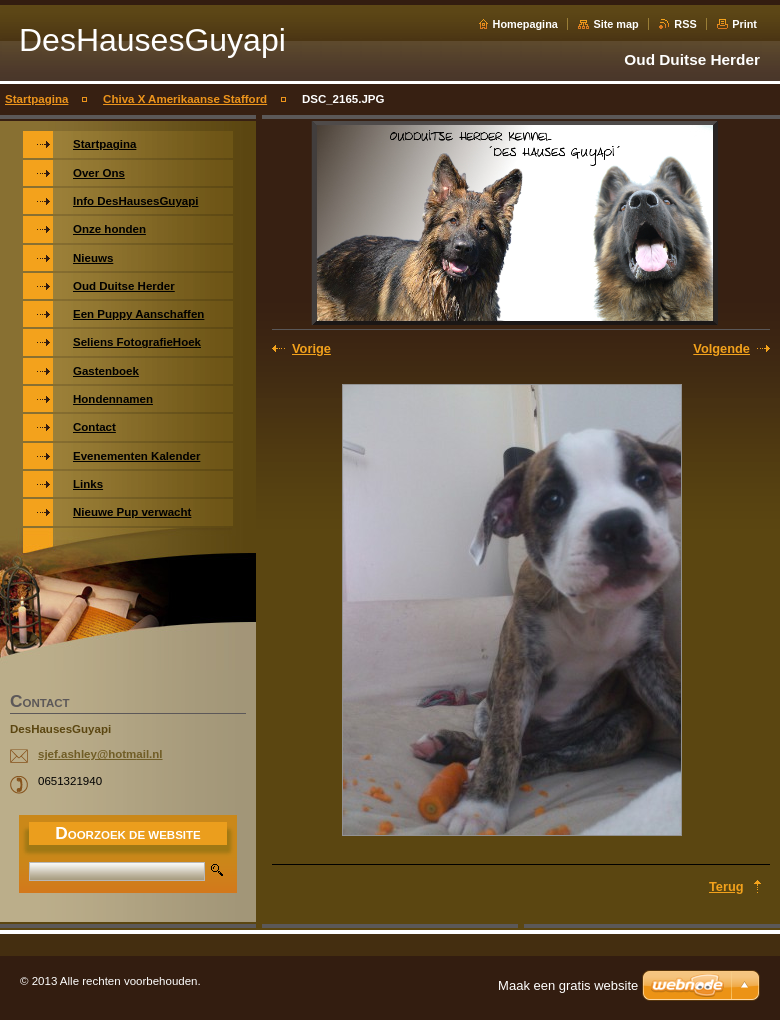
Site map (615, 24)
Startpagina (36, 99)
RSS (685, 24)
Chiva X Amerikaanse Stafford (185, 99)
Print (744, 24)
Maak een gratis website (568, 985)
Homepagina (525, 24)
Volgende (721, 348)
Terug (726, 886)
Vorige (311, 348)
